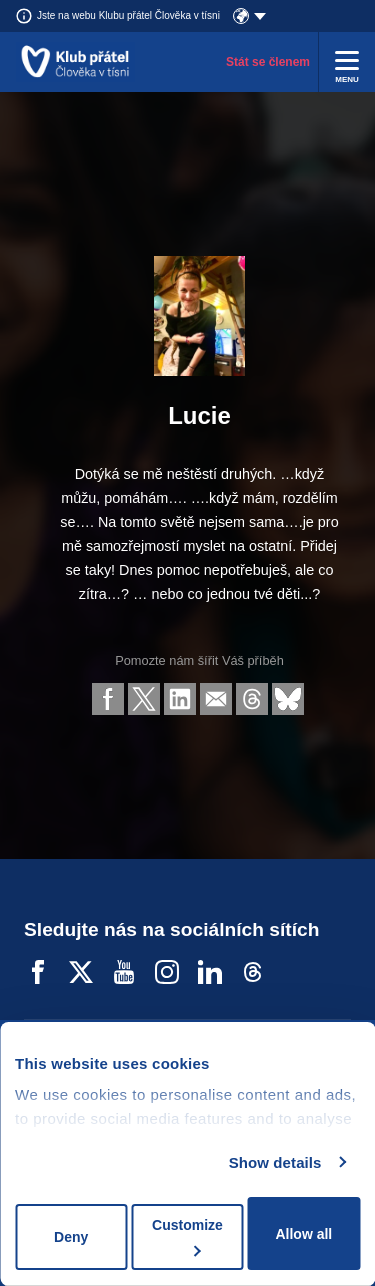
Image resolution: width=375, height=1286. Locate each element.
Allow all (303, 1234)
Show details (275, 1162)
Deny (71, 1237)
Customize (187, 1236)
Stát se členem (268, 62)
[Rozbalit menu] (347, 62)
